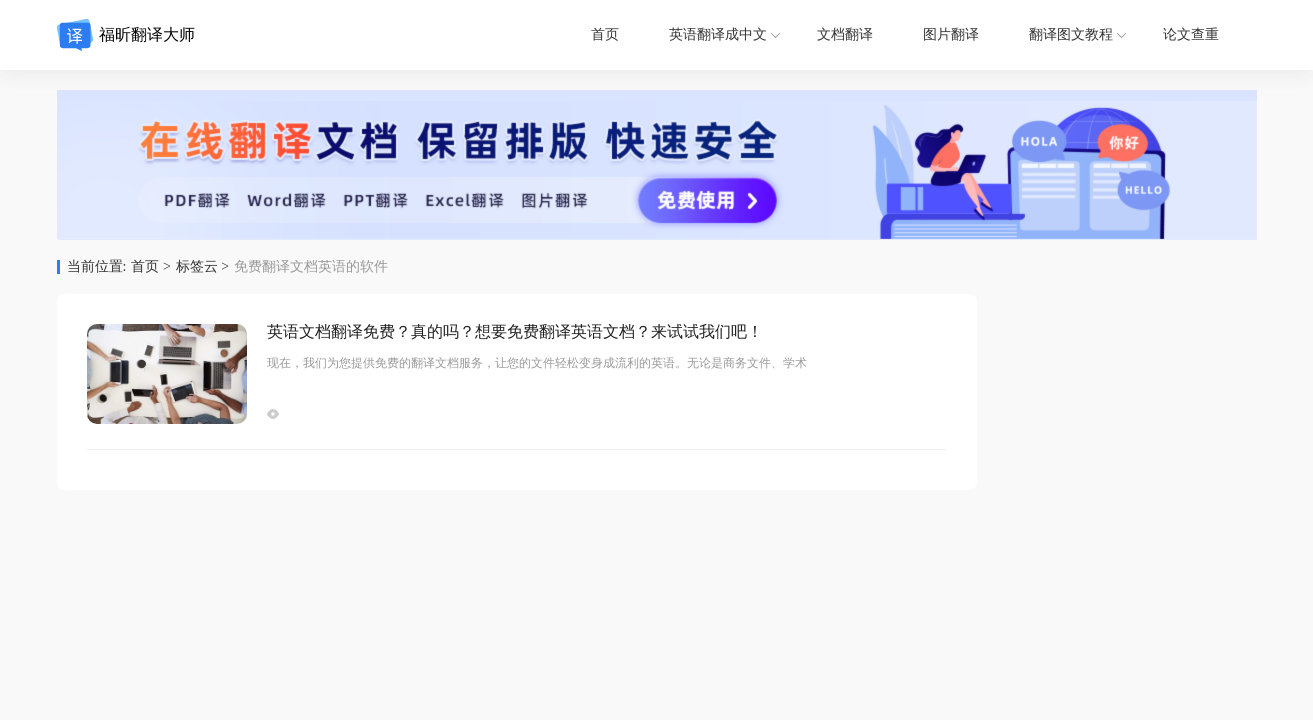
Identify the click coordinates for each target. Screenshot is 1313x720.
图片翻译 (951, 34)
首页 (605, 34)
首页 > (150, 267)
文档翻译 (845, 34)
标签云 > (202, 267)
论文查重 (1191, 34)
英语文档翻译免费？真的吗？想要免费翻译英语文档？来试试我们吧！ (515, 331)
